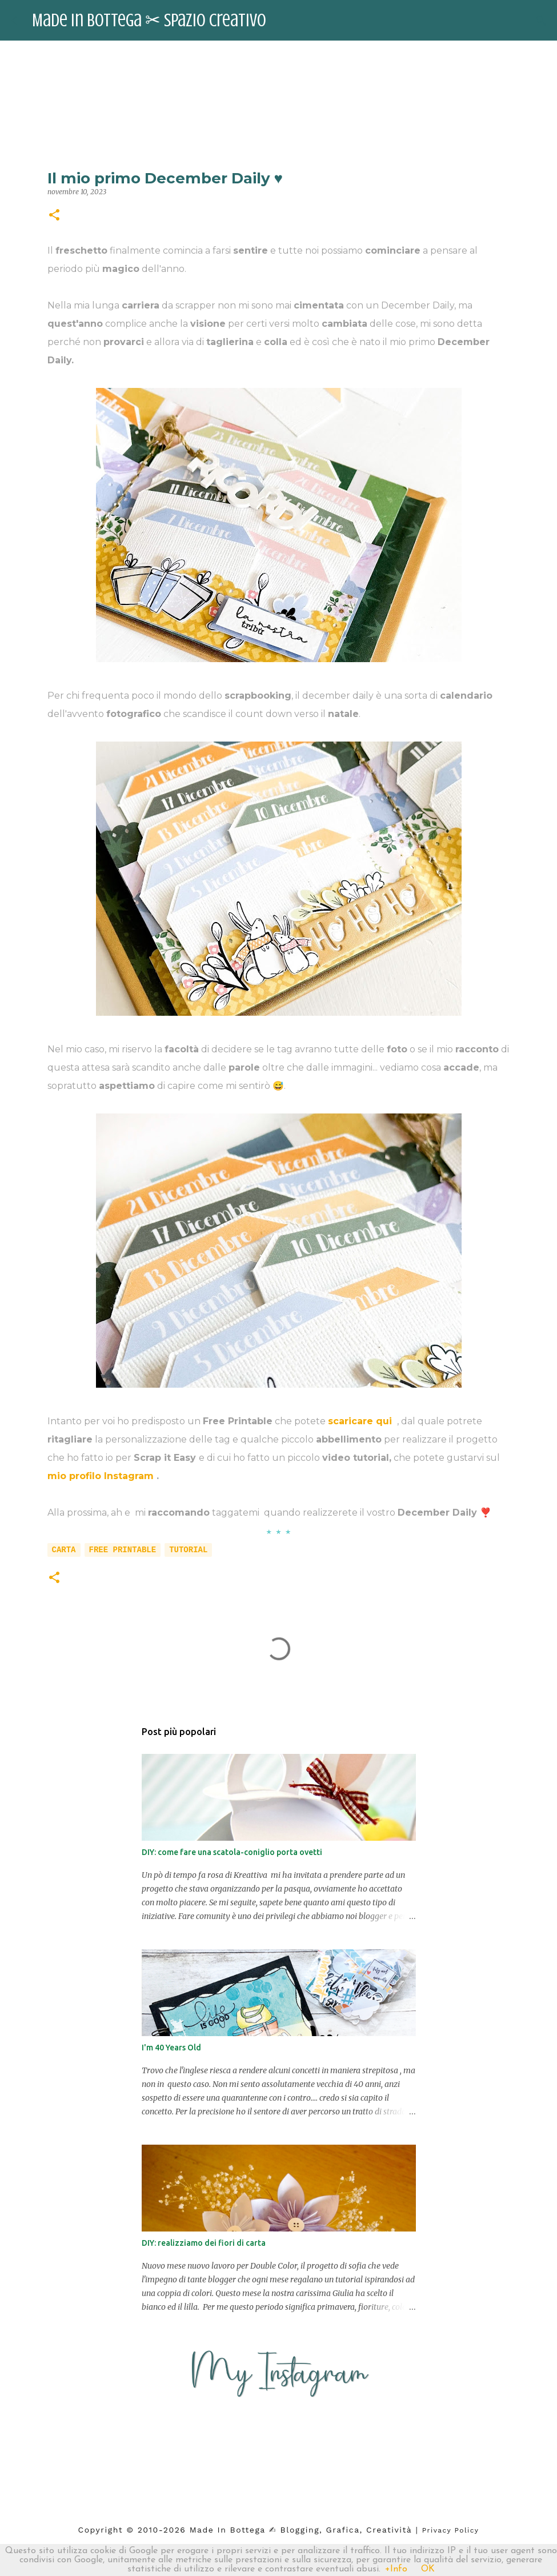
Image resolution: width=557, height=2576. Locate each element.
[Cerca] (541, 20)
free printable (123, 1550)
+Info (396, 2569)
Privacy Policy (450, 2530)
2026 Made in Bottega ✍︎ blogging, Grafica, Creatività (287, 2529)
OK (428, 2569)
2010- (150, 2529)
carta (64, 1550)
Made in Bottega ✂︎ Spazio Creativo (149, 20)
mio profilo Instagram (102, 1476)
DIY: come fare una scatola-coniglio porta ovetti (232, 1852)
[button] (54, 215)
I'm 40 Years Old (171, 2047)
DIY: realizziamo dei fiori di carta (204, 2243)
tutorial (188, 1550)
